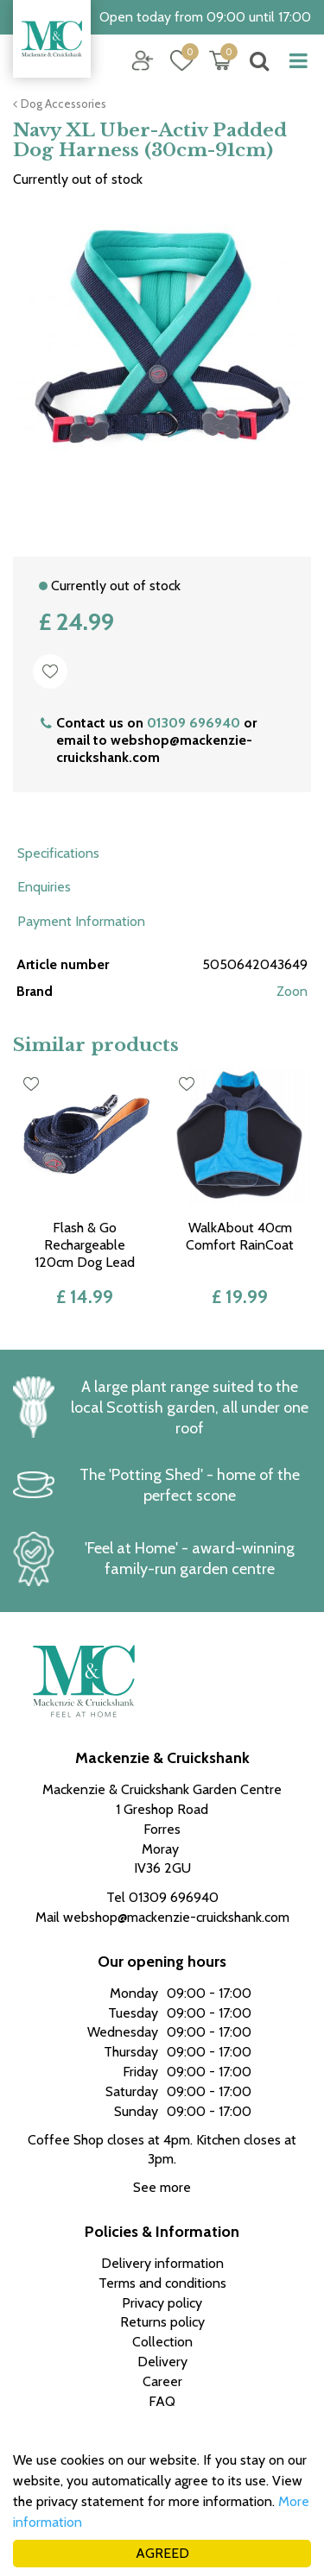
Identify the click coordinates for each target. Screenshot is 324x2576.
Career (162, 2381)
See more (162, 2187)
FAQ (162, 2401)
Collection (162, 2342)
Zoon (292, 991)
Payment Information (81, 921)
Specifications (58, 853)
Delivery (162, 2361)
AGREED (162, 2553)
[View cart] (220, 60)
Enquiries (44, 887)
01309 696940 (193, 723)
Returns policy (162, 2322)
